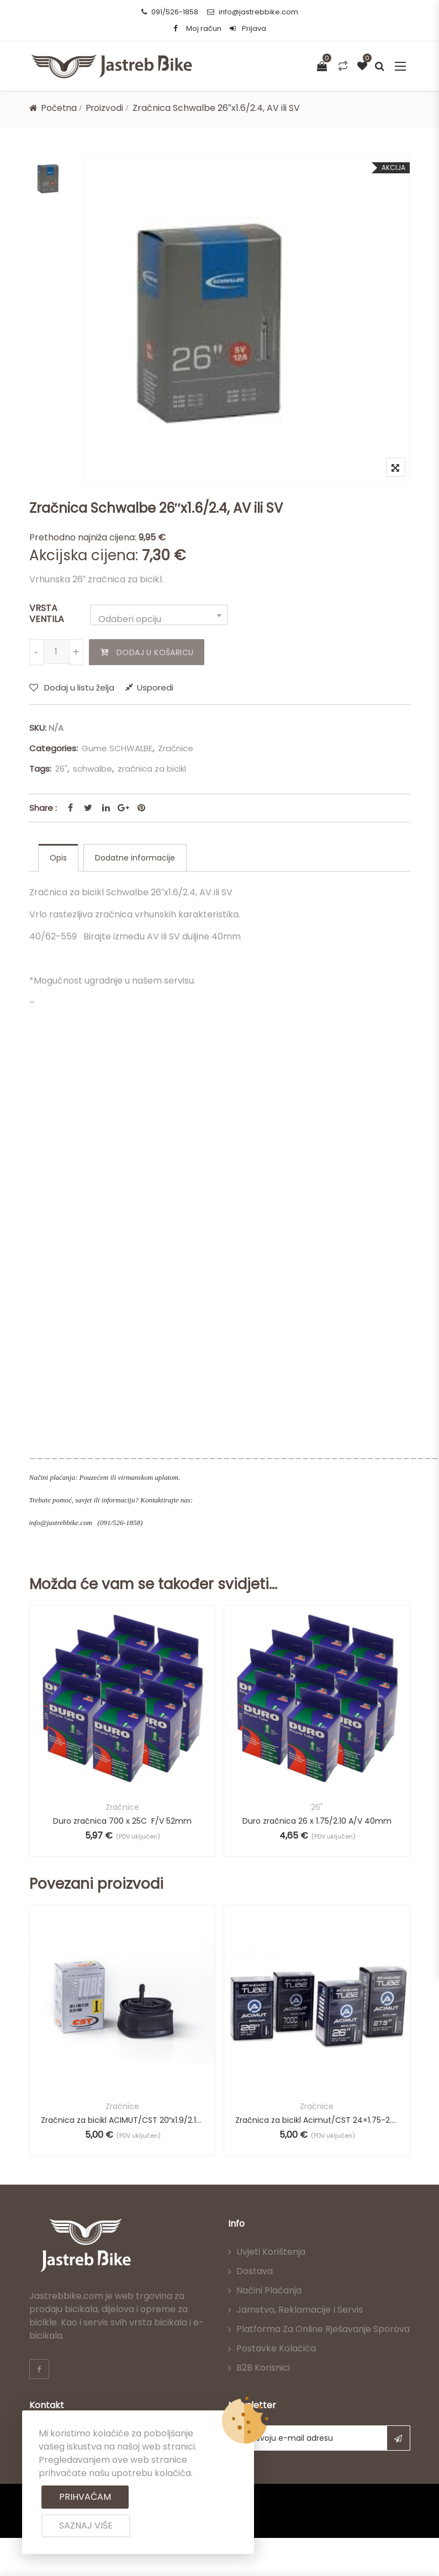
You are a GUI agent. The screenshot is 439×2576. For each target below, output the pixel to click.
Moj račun (203, 28)
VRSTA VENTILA (46, 614)
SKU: (37, 728)
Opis (58, 858)
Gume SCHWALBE (117, 748)
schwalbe (92, 768)
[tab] (58, 858)
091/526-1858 (169, 12)
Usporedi (155, 687)
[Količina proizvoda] (56, 651)
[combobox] (159, 614)
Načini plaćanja (269, 2291)
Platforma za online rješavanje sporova (323, 2330)
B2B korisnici (263, 2368)
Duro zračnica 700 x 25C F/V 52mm (122, 1821)
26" (61, 768)
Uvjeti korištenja (270, 2252)
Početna (60, 108)
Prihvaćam (85, 2496)
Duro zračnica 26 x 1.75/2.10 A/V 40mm (317, 1821)
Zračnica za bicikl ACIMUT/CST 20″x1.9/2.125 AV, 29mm (122, 2121)
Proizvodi (107, 108)
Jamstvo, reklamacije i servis (299, 2310)
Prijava (248, 28)
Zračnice (175, 748)
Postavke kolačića (276, 2349)
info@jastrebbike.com (252, 12)
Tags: (40, 768)
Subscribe (398, 2439)
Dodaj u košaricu (153, 652)
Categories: (53, 748)
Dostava (254, 2272)
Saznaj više (86, 2525)
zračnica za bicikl (152, 768)
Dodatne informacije (135, 858)
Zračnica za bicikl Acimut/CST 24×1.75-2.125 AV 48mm (317, 2121)
